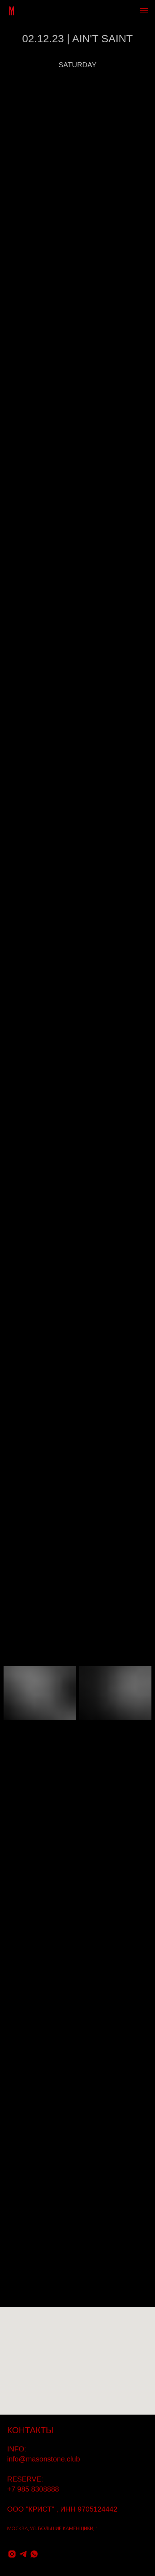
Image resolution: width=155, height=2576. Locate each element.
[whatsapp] (34, 2554)
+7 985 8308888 (33, 2489)
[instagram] (12, 2554)
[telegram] (23, 2554)
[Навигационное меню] (144, 10)
